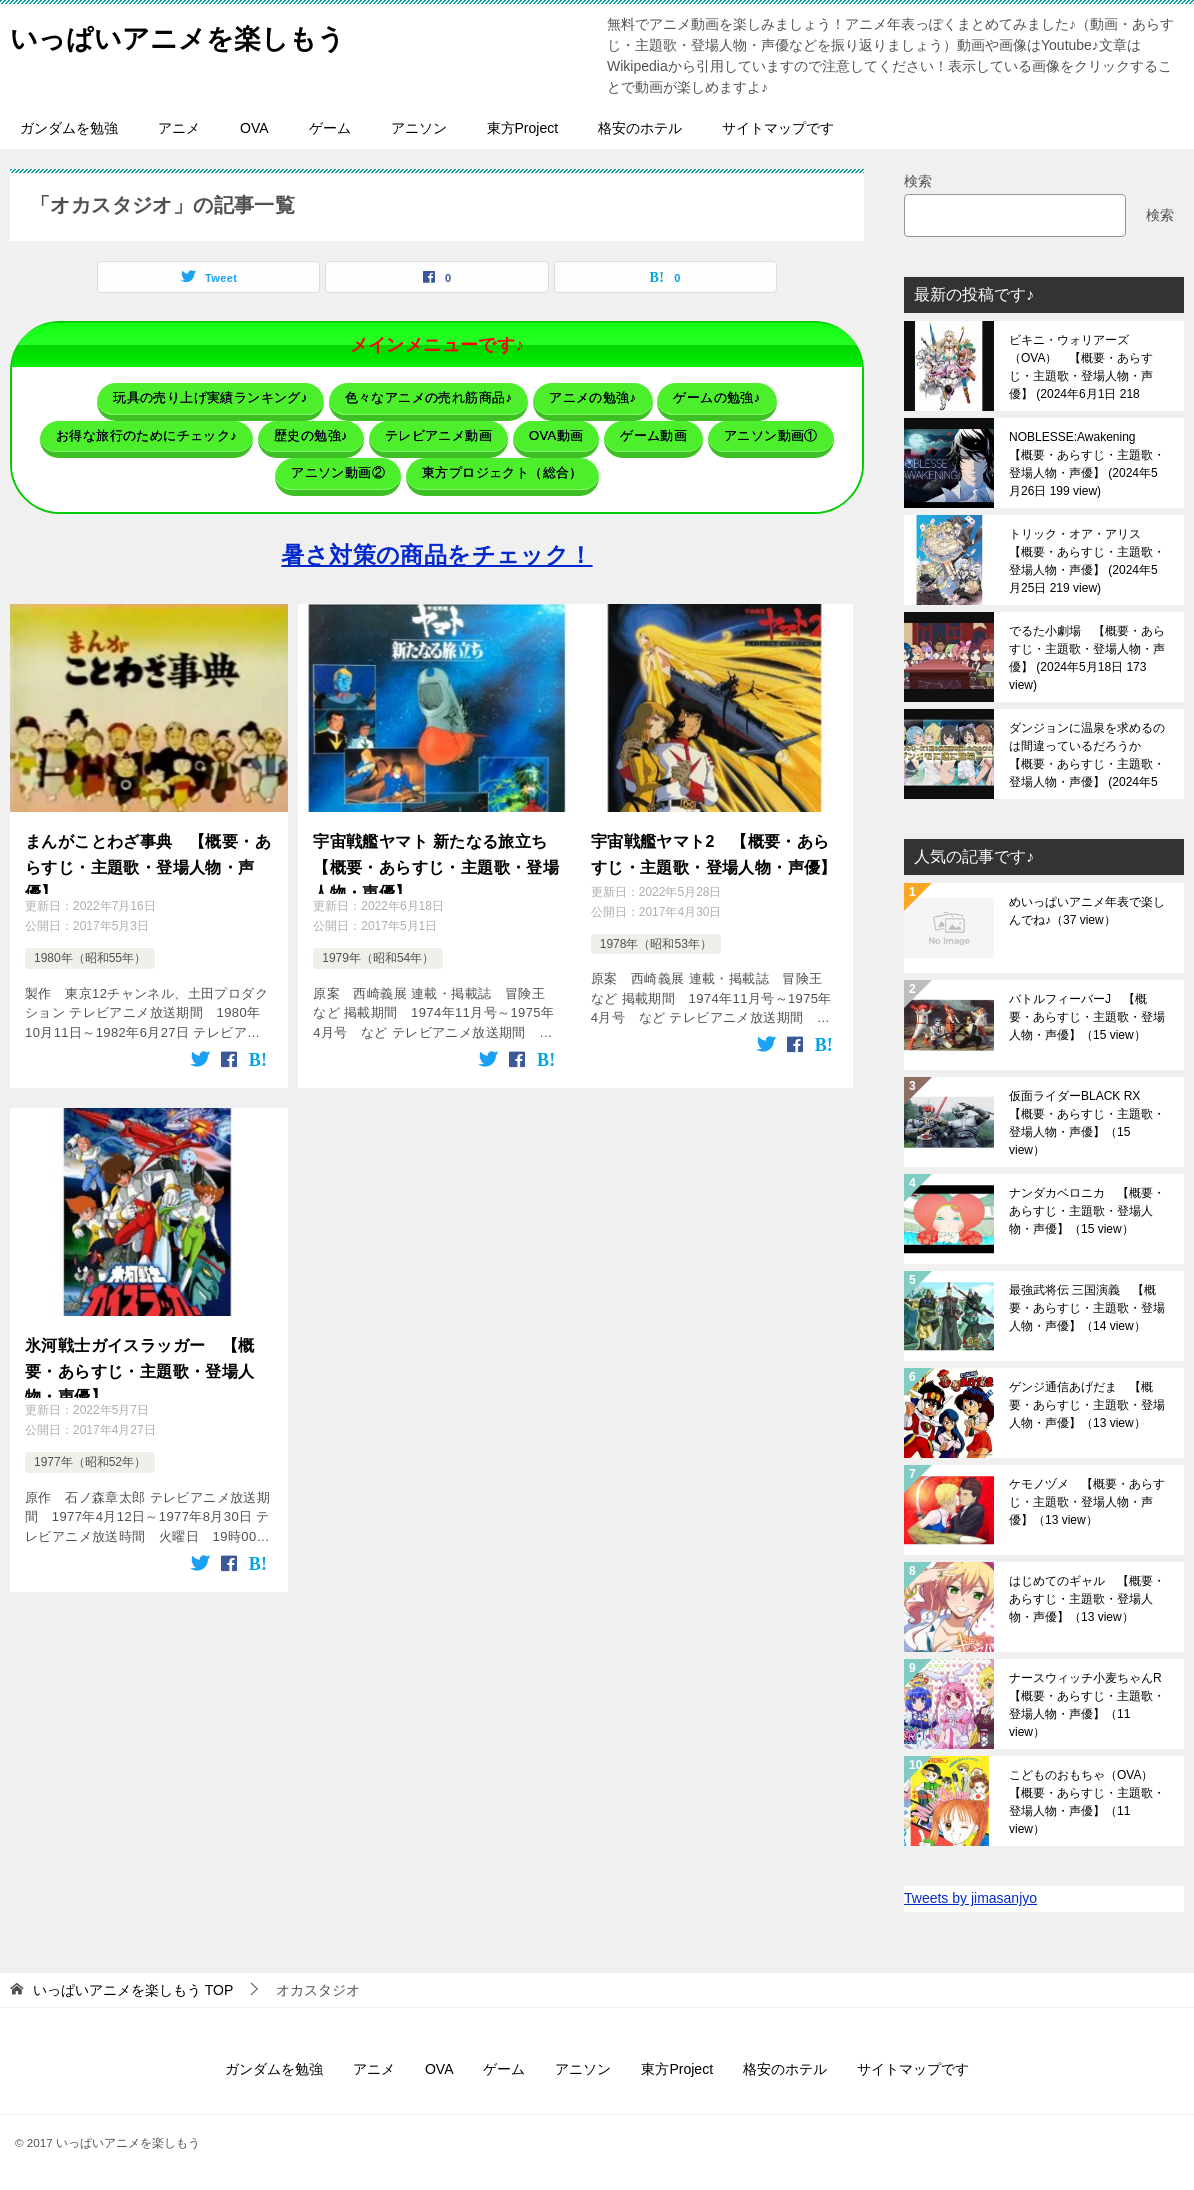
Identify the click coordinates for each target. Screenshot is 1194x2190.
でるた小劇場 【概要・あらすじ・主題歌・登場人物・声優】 (1087, 658)
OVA (254, 128)
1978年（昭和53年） (656, 924)
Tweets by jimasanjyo (970, 1898)
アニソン (419, 128)
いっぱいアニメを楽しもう (195, 34)
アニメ (179, 128)
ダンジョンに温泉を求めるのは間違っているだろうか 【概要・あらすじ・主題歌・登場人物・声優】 (1087, 755)
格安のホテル (640, 128)
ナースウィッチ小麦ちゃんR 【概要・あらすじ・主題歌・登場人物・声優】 (1089, 1705)
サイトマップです (778, 128)
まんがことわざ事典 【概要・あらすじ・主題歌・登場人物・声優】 (148, 849)
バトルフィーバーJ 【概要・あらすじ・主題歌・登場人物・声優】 (1087, 1017)
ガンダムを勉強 (69, 128)
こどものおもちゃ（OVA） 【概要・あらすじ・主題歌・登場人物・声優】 (1087, 1802)
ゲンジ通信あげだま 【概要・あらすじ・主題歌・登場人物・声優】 (1087, 1405)
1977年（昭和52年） (90, 1448)
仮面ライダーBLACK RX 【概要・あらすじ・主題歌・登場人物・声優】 (1087, 1123)
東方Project (523, 128)
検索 (918, 181)
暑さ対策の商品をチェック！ (436, 541)
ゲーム (330, 128)
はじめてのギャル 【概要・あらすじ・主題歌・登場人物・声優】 (1087, 1599)
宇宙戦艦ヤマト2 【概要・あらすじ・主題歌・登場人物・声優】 (714, 837)
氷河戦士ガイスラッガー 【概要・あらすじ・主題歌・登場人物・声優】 (140, 1352)
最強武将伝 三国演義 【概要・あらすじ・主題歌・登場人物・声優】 (1087, 1308)
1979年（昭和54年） (378, 944)
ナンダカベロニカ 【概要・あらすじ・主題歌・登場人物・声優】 (1087, 1211)
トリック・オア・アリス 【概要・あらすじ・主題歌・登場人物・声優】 (1087, 561)
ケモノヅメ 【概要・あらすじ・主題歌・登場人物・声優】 (1087, 1502)
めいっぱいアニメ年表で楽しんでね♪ (1087, 911)
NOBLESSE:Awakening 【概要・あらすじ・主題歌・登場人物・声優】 (1087, 464)
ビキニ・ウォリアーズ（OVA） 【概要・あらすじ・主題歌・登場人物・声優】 (1081, 367)
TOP (133, 1990)
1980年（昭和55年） (90, 944)
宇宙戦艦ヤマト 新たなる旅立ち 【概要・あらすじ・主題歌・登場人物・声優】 (437, 849)
